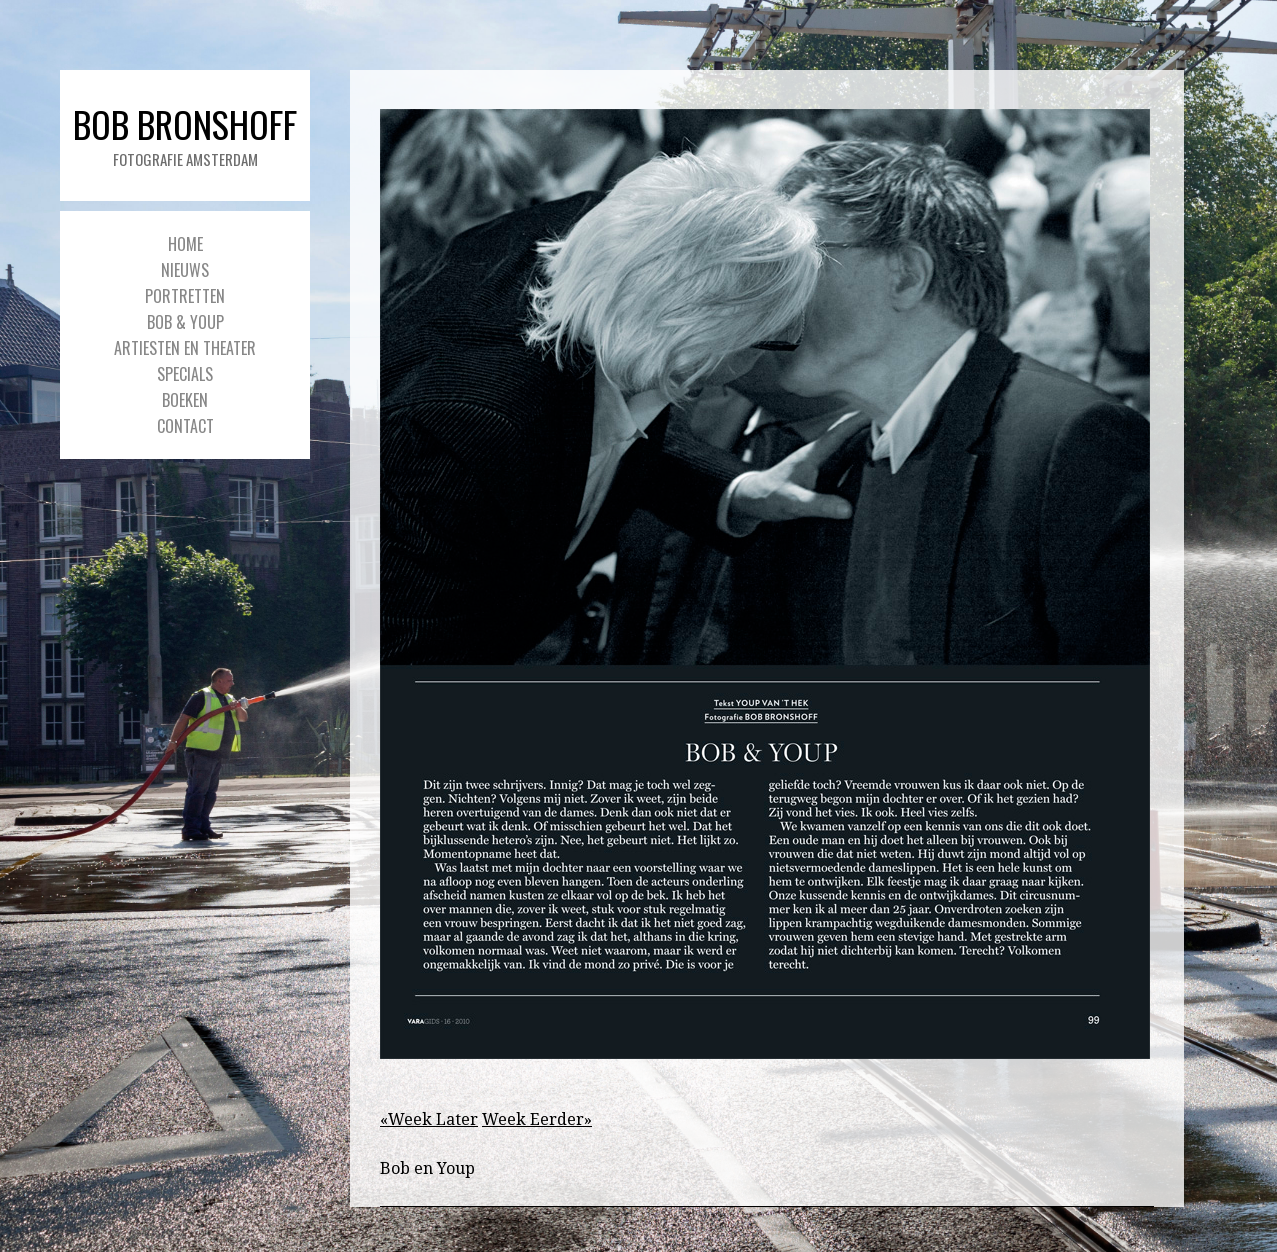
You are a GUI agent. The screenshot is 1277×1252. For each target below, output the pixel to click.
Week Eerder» (537, 1119)
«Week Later (429, 1119)
